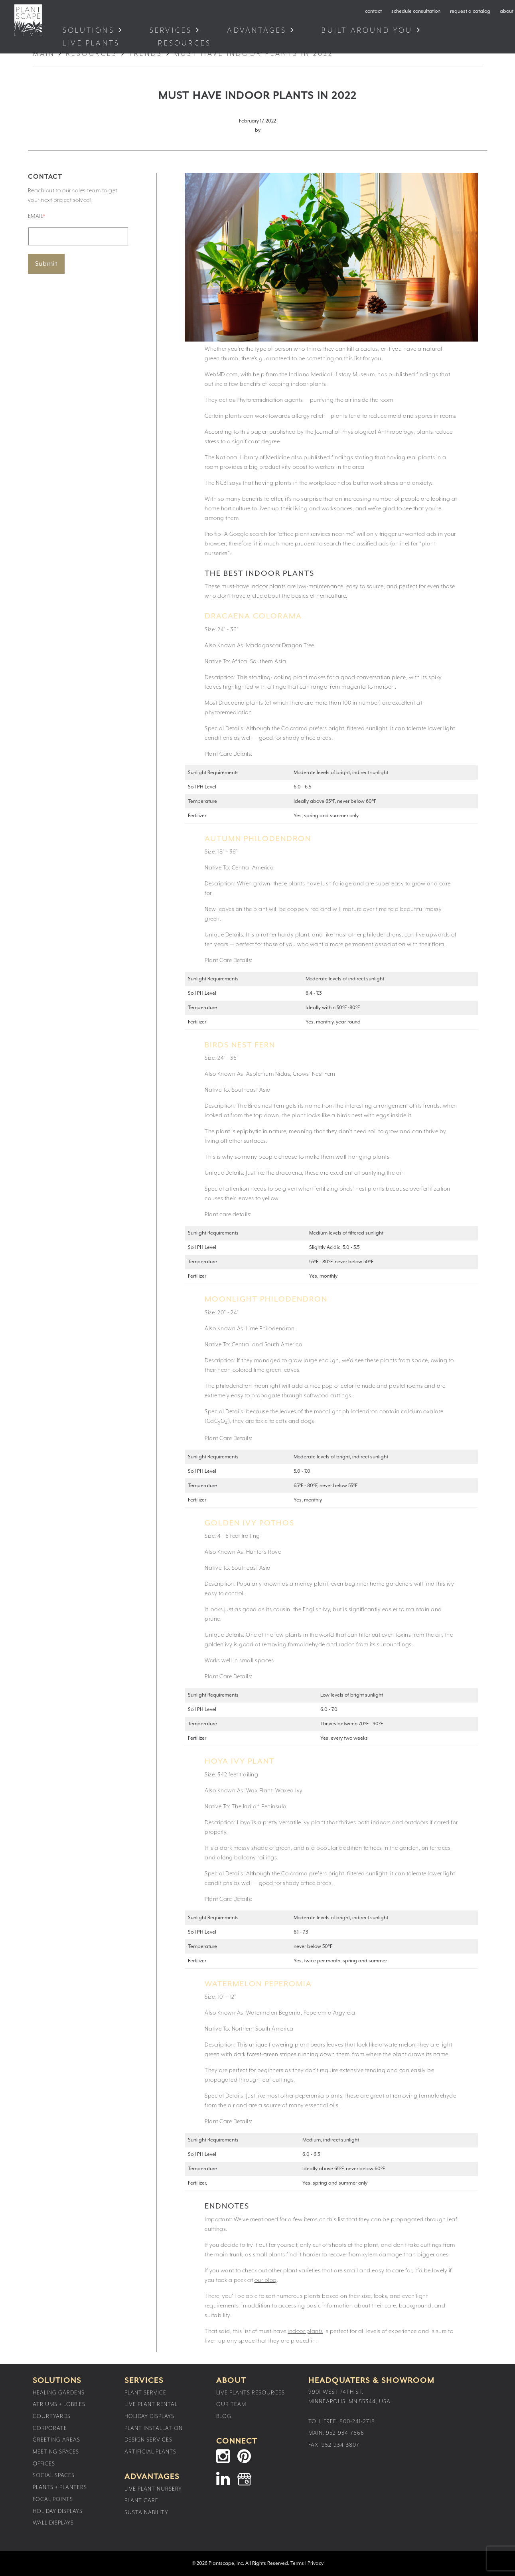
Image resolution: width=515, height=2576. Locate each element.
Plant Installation (153, 2428)
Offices (44, 2464)
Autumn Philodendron (258, 839)
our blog (266, 2280)
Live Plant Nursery (153, 2489)
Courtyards (52, 2416)
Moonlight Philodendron (266, 1299)
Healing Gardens (59, 2393)
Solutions (88, 30)
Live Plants (93, 43)
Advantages (256, 30)
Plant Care (141, 2500)
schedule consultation (415, 11)
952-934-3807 (340, 2445)
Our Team (231, 2404)
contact (373, 11)
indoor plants (305, 2331)
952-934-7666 (345, 2433)
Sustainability (146, 2512)
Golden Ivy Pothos (249, 1523)
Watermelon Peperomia (258, 1984)
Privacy (316, 2563)
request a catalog (470, 11)
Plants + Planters (60, 2487)
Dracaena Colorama (253, 616)
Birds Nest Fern (240, 1045)
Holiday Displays (58, 2511)
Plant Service (145, 2393)
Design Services (148, 2440)
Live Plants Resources (250, 2393)
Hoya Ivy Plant (239, 1761)
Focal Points (53, 2499)
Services (171, 30)
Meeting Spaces (56, 2452)
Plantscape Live (28, 20)
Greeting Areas (56, 2440)
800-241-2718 (357, 2421)
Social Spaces (54, 2475)
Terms (297, 2563)
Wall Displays (53, 2523)
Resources (186, 43)
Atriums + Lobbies (59, 2404)
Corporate (50, 2428)
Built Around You (367, 30)
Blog (223, 2416)
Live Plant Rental (151, 2404)
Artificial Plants (150, 2452)
